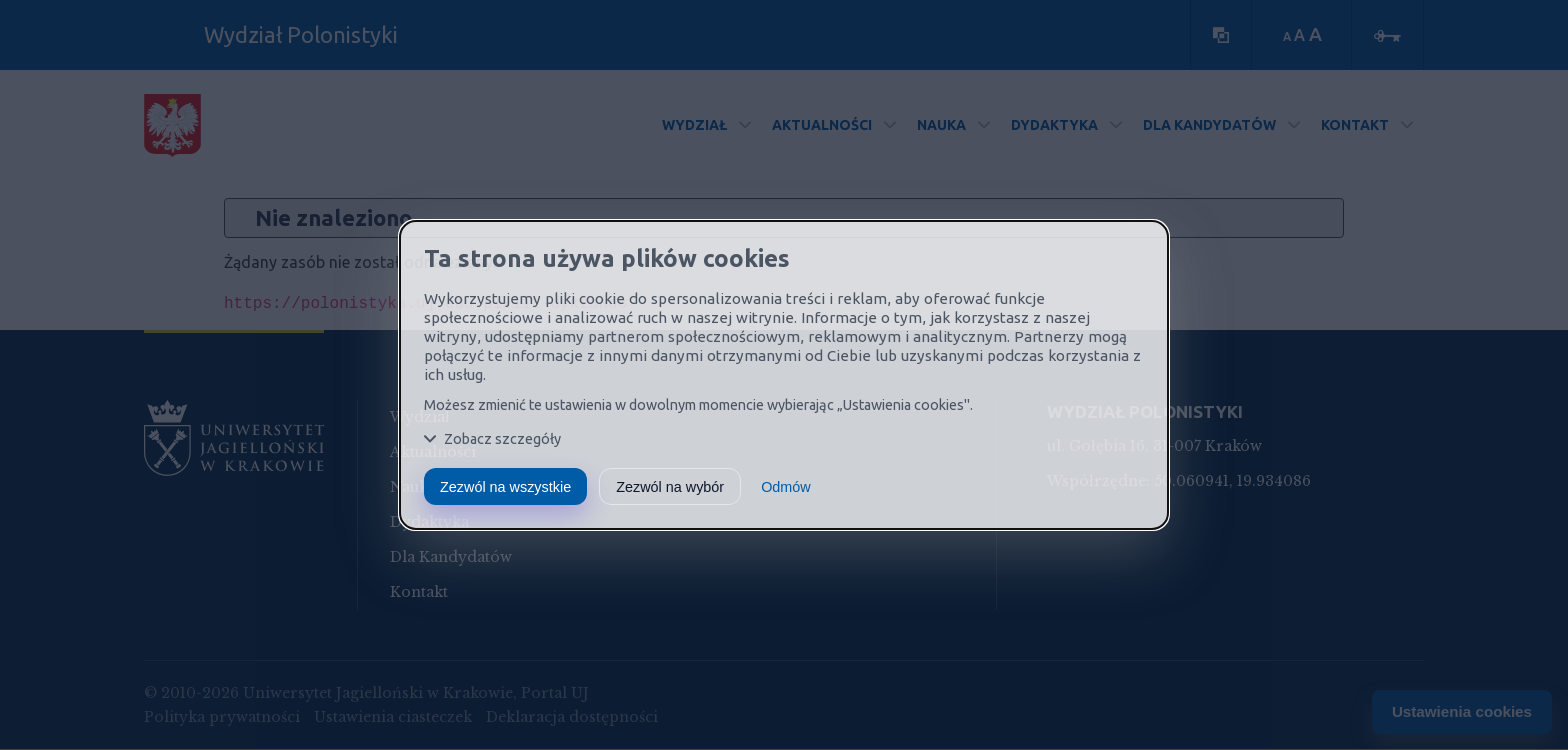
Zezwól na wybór (670, 487)
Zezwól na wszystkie (505, 487)
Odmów (786, 487)
